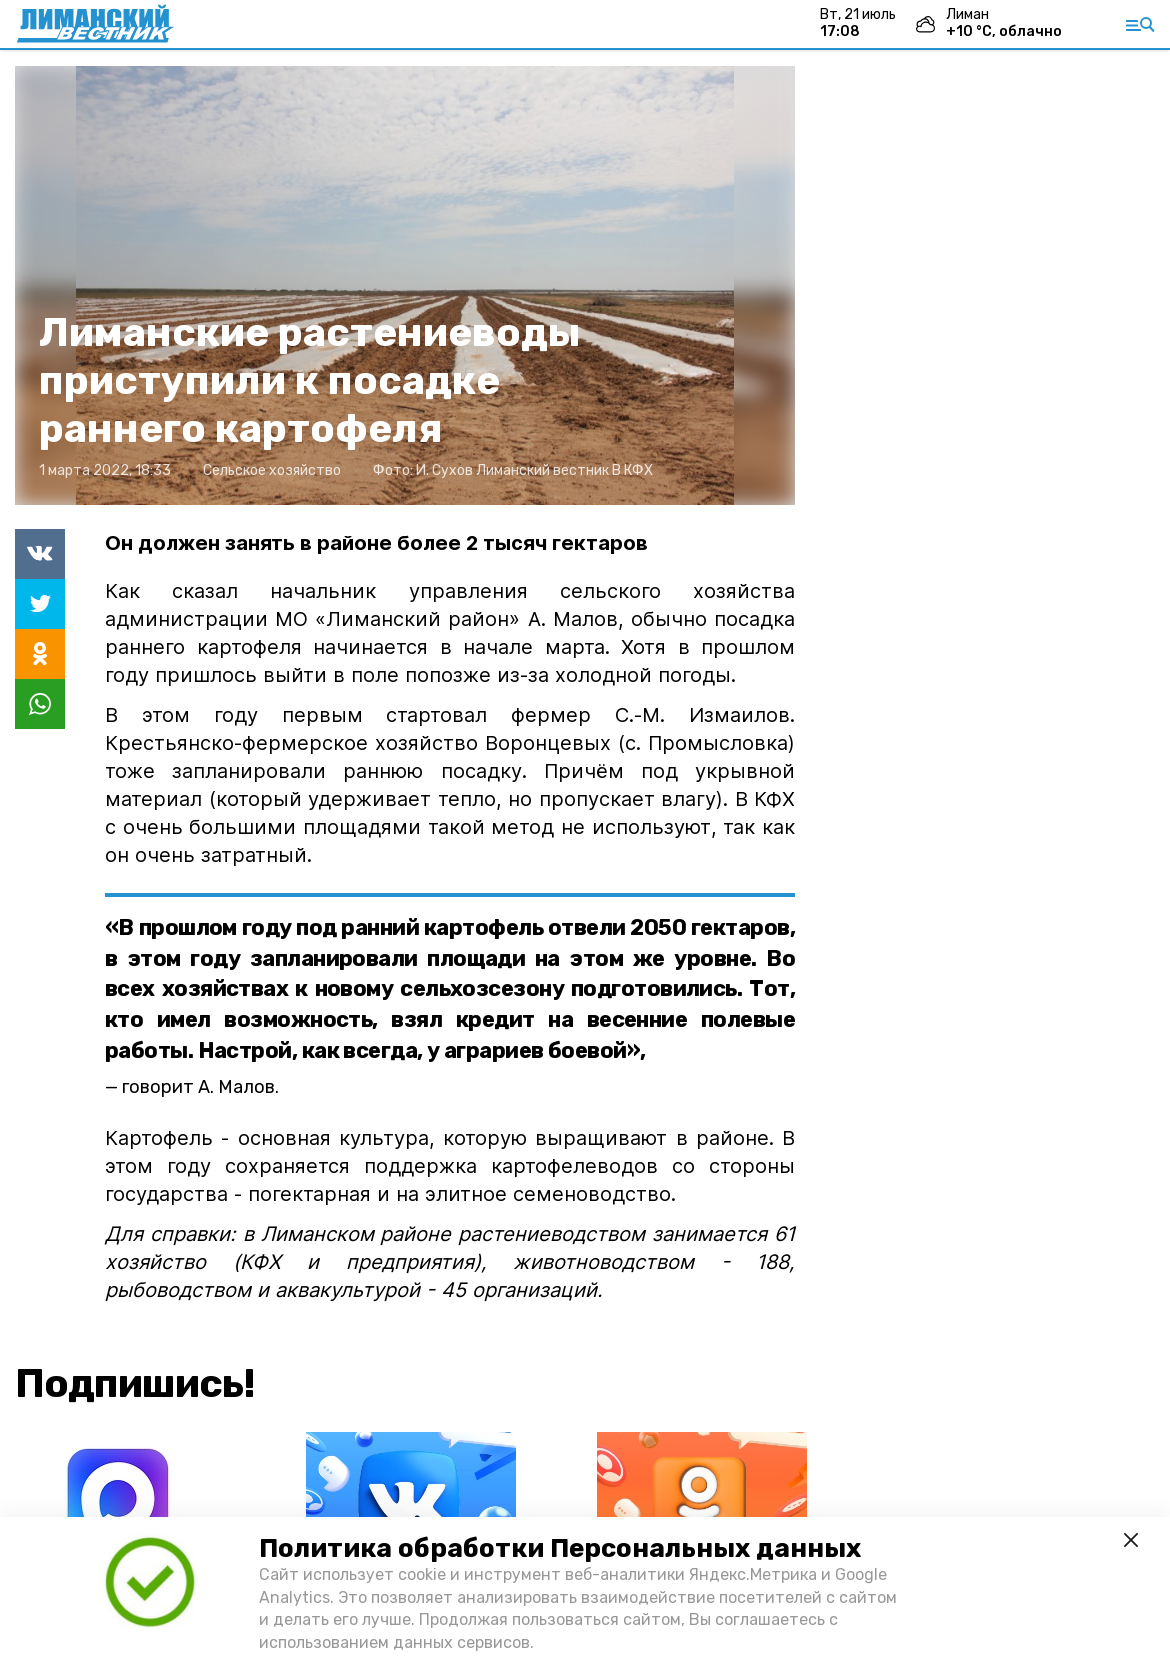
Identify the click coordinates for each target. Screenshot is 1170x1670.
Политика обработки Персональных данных (560, 1548)
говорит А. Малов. (200, 1087)
